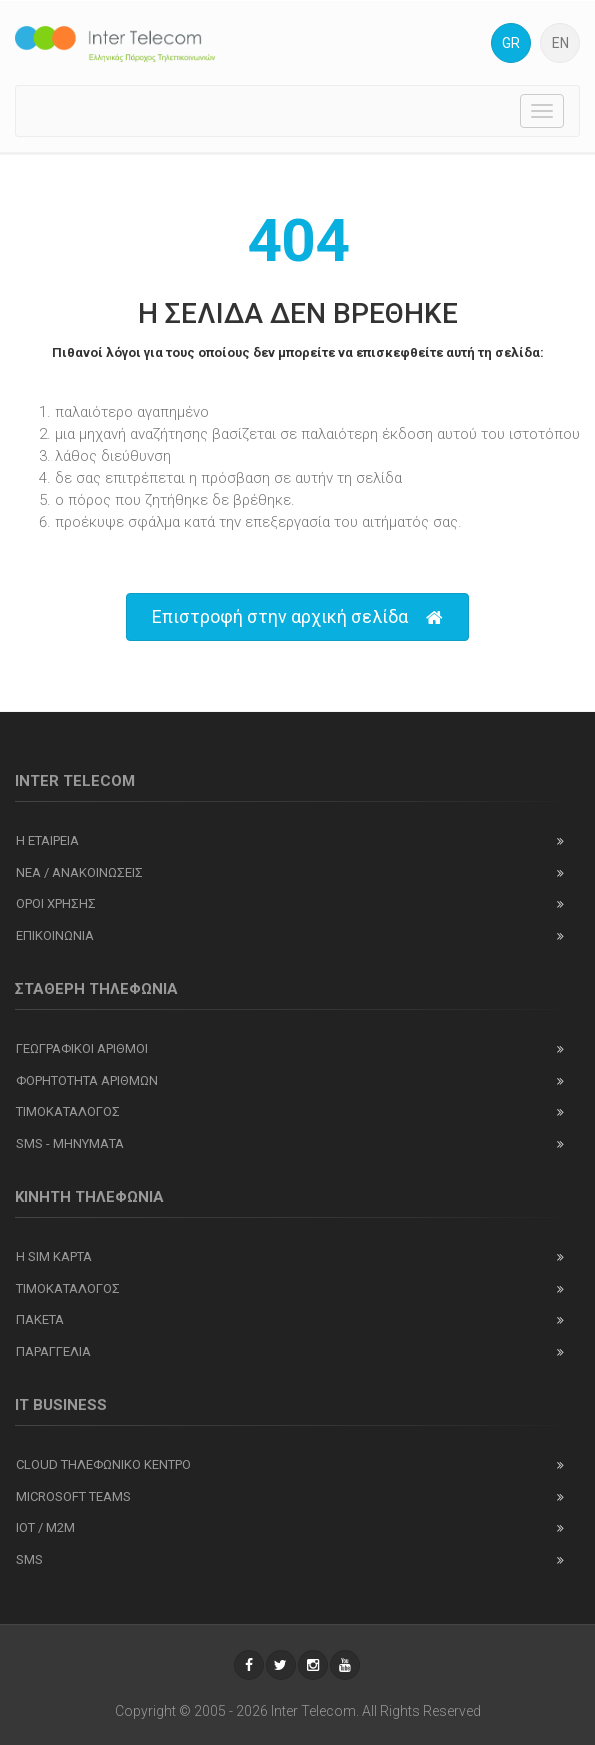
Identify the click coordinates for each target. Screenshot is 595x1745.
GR (511, 43)
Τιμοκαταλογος (68, 1111)
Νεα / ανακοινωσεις (79, 872)
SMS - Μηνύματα (70, 1143)
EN (560, 43)
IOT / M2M (45, 1527)
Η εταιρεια (47, 840)
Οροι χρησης (56, 903)
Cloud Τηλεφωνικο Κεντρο (103, 1464)
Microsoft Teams (73, 1496)
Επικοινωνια (55, 935)
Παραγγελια (53, 1351)
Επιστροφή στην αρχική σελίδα (297, 617)
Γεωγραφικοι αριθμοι (82, 1048)
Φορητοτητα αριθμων (87, 1080)
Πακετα (40, 1319)
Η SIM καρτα (54, 1256)
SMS (29, 1559)
